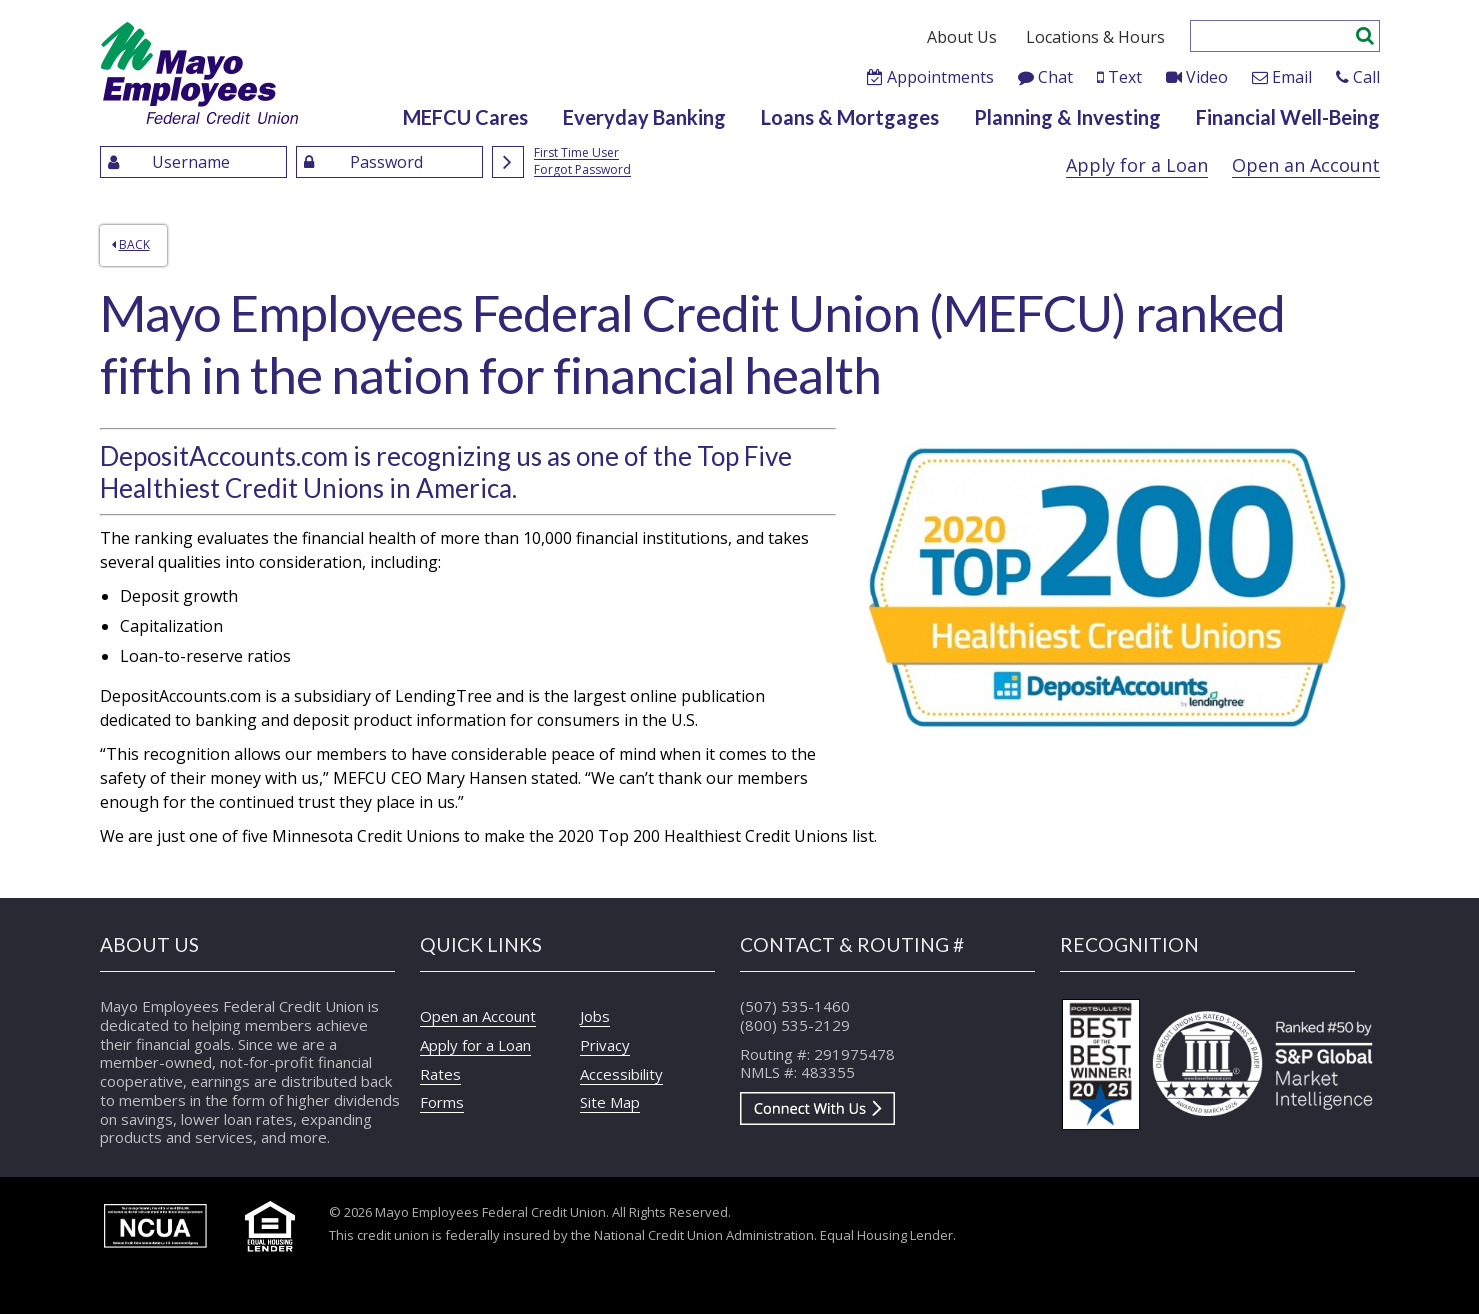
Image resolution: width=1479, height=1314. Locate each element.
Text (1125, 77)
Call (1366, 77)
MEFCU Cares (465, 117)
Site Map (610, 1102)
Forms (442, 1102)
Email (1292, 77)
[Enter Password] (389, 162)
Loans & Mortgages (850, 117)
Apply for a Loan (1137, 165)
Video (1207, 77)
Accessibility (621, 1074)
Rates (440, 1074)
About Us (962, 37)
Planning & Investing (1067, 117)
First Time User (576, 153)
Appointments (940, 77)
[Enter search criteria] (1272, 36)
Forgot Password (582, 170)
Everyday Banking (644, 117)
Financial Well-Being (1288, 117)
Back (131, 244)
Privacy (605, 1045)
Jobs (595, 1016)
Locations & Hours (1095, 37)
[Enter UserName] (193, 162)
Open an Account (1306, 165)
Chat (1055, 77)
